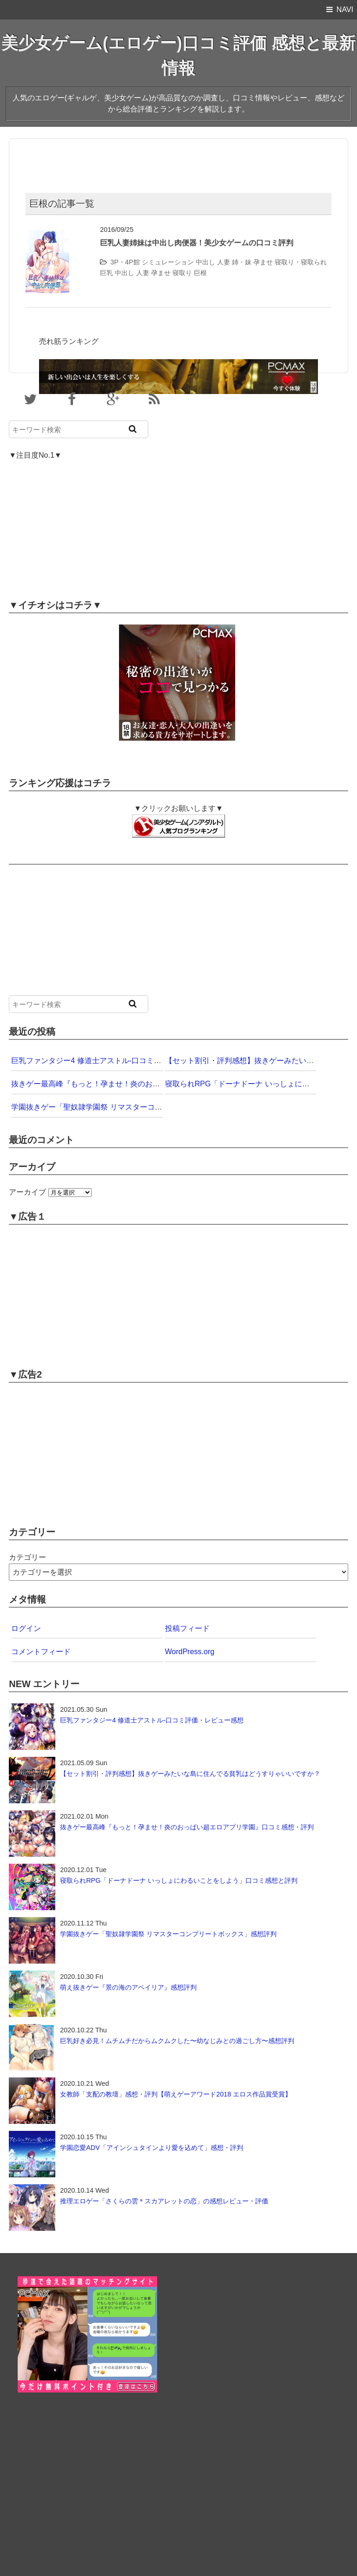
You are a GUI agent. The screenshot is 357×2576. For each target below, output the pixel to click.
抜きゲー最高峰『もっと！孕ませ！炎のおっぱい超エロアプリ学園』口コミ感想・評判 (156, 1084)
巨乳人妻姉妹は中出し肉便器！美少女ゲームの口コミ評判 (196, 243)
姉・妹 (241, 262)
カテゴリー (27, 1557)
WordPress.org (189, 1652)
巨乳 (106, 272)
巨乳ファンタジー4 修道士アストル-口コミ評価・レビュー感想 (116, 1061)
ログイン (26, 1628)
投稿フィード (187, 1628)
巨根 (200, 272)
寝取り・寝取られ (301, 262)
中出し (205, 262)
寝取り (182, 272)
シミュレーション (168, 262)
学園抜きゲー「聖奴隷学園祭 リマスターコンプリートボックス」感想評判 (134, 1107)
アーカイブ (27, 1192)
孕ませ (263, 262)
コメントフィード (41, 1652)
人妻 (223, 262)
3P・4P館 (124, 262)
